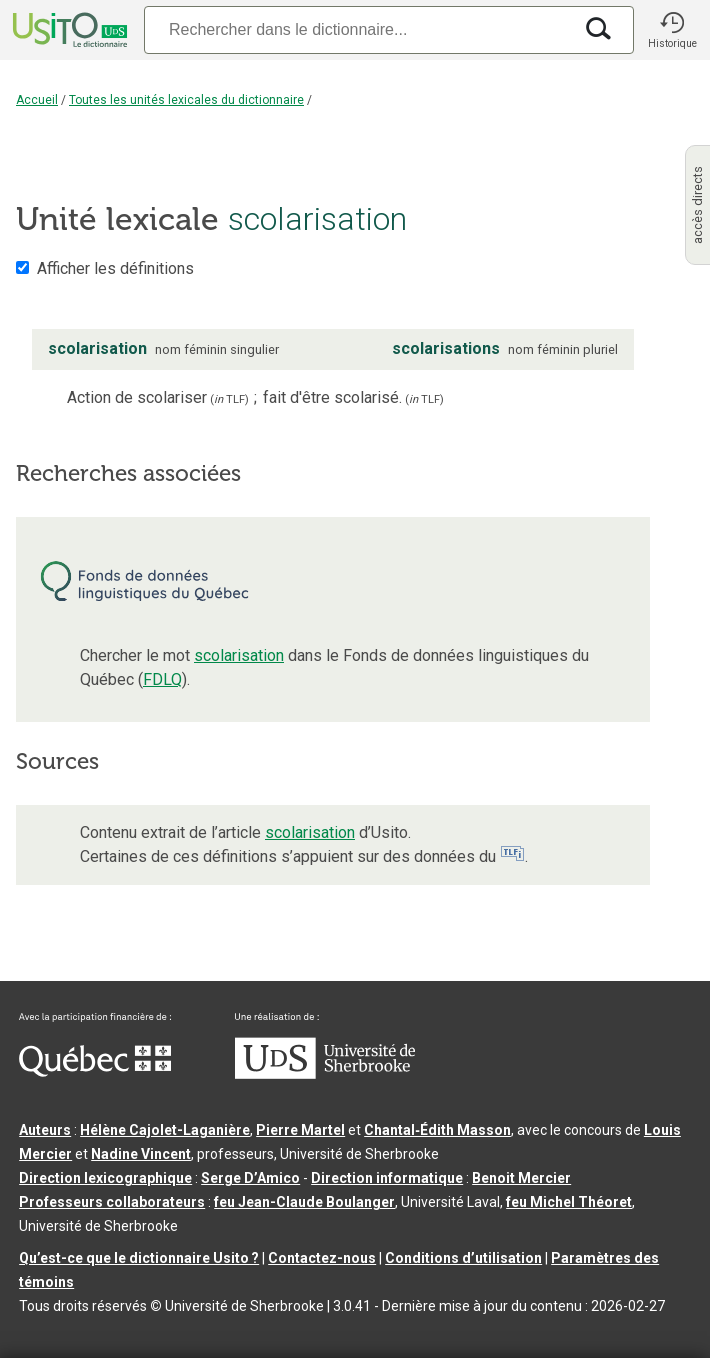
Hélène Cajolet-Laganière (165, 1130)
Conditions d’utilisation (463, 1258)
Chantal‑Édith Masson (437, 1130)
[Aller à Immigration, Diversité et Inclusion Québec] (95, 1072)
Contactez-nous (322, 1258)
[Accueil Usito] (68, 30)
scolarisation (239, 655)
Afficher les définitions (115, 268)
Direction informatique (387, 1178)
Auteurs (45, 1130)
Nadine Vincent (141, 1154)
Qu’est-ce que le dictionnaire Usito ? (139, 1258)
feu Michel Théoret (569, 1202)
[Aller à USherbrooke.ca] (325, 1074)
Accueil (37, 100)
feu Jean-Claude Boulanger (304, 1202)
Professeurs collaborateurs (112, 1202)
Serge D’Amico (250, 1178)
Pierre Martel (300, 1130)
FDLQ (162, 679)
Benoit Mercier (521, 1178)
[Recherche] (358, 29)
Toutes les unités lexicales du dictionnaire (186, 100)
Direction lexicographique (105, 1178)
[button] (672, 30)
